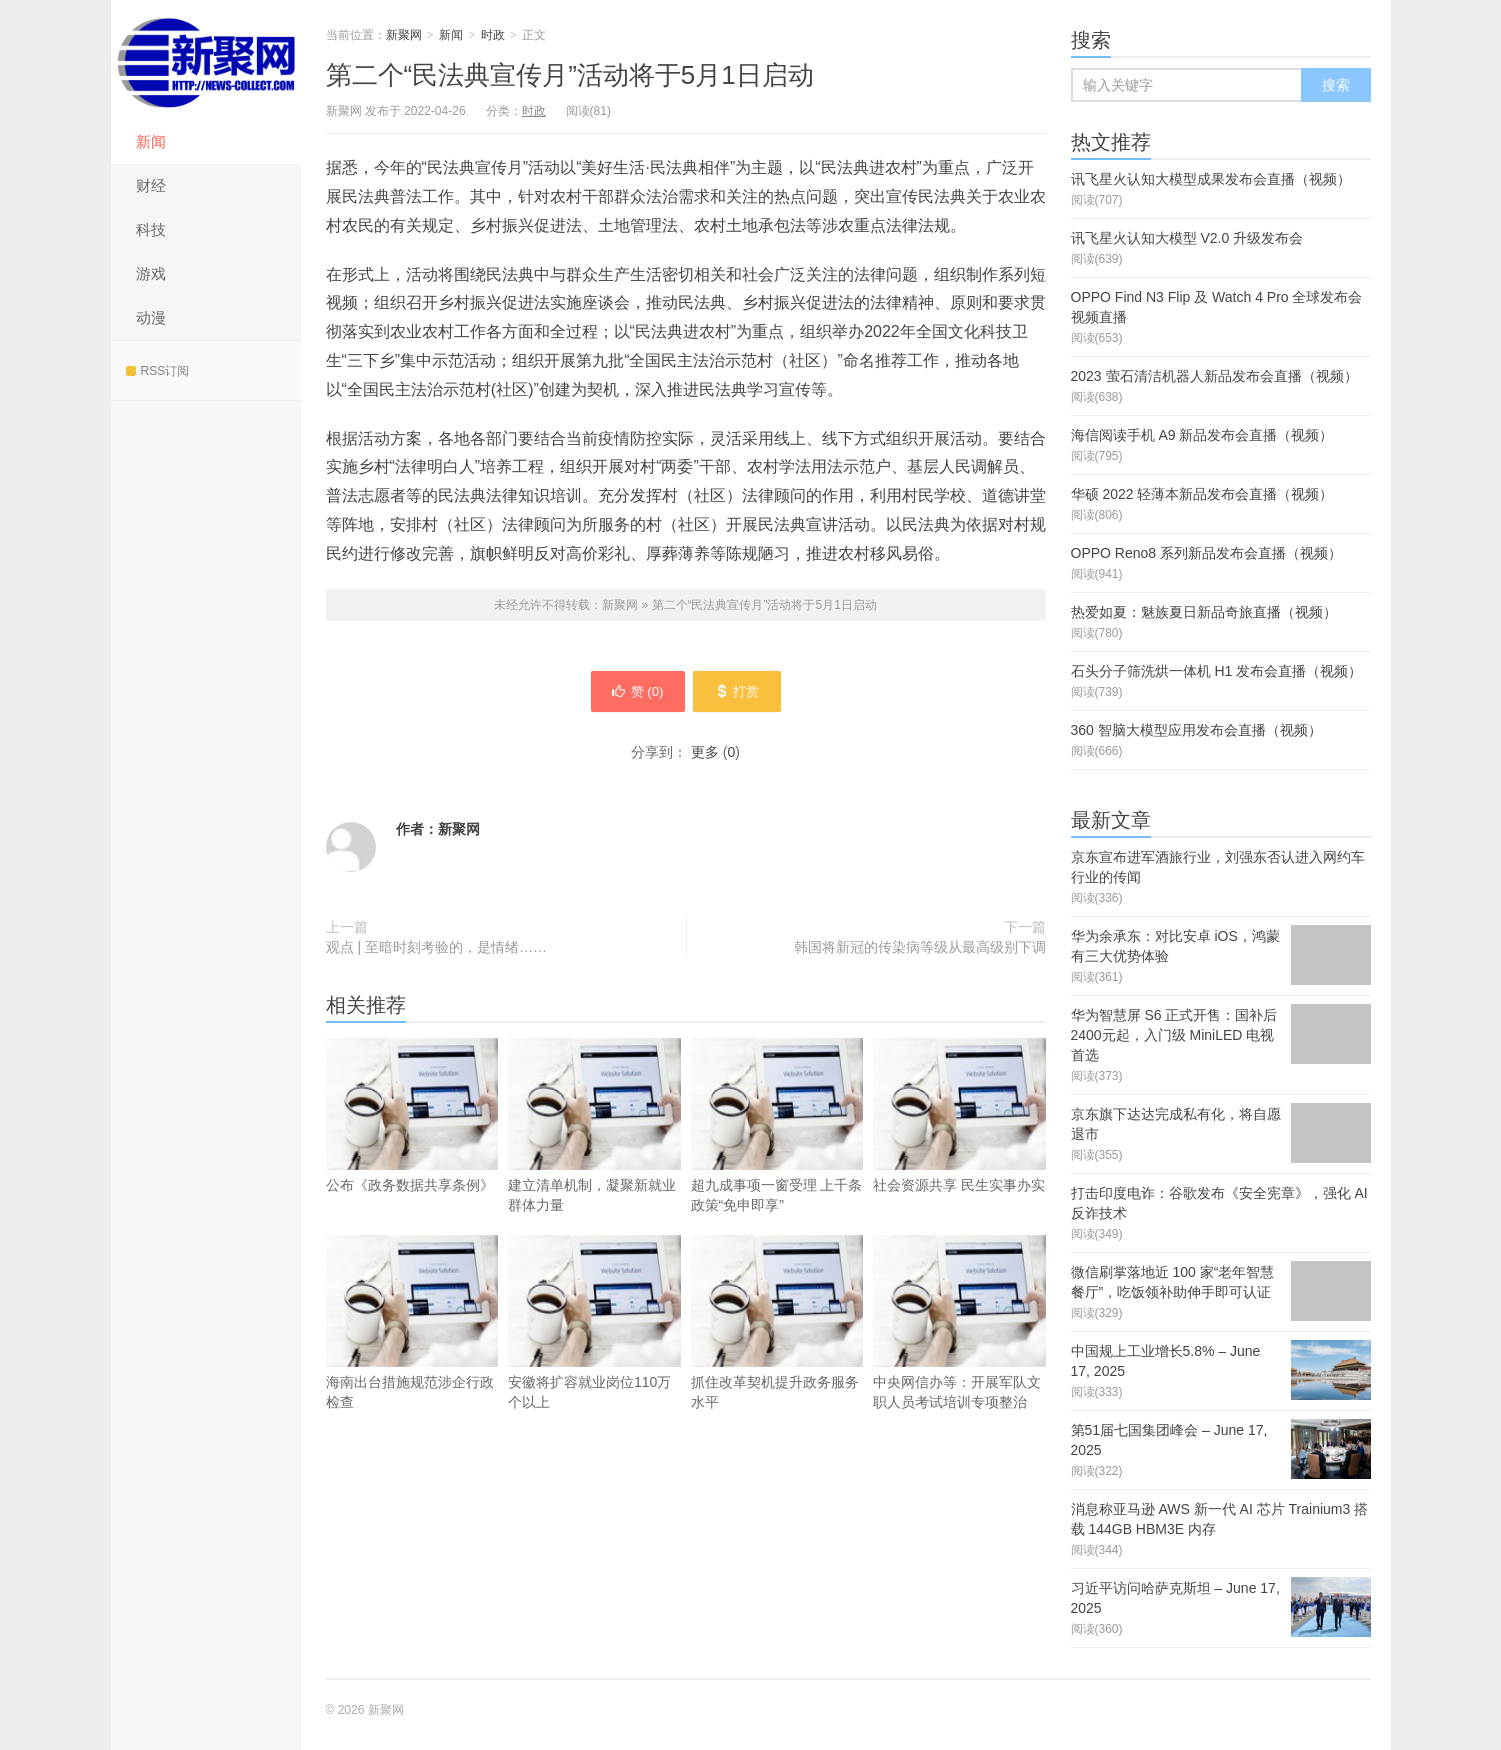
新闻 (151, 141)
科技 (151, 229)
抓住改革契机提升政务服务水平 (777, 1355)
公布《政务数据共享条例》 (412, 1148)
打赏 (742, 693)
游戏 (151, 273)
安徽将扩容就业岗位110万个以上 (594, 1355)
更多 (705, 755)
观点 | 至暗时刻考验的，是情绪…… (436, 950)
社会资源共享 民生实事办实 (959, 1148)
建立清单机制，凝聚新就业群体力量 (594, 1158)
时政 (493, 35)
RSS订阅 (158, 371)
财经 (151, 185)
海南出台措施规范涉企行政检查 (412, 1355)
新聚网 (206, 60)
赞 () (632, 693)
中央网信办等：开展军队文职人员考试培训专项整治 (959, 1355)
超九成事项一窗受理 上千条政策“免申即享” (777, 1158)
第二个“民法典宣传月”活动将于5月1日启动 (570, 75)
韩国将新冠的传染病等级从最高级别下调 (920, 950)
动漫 (151, 317)
